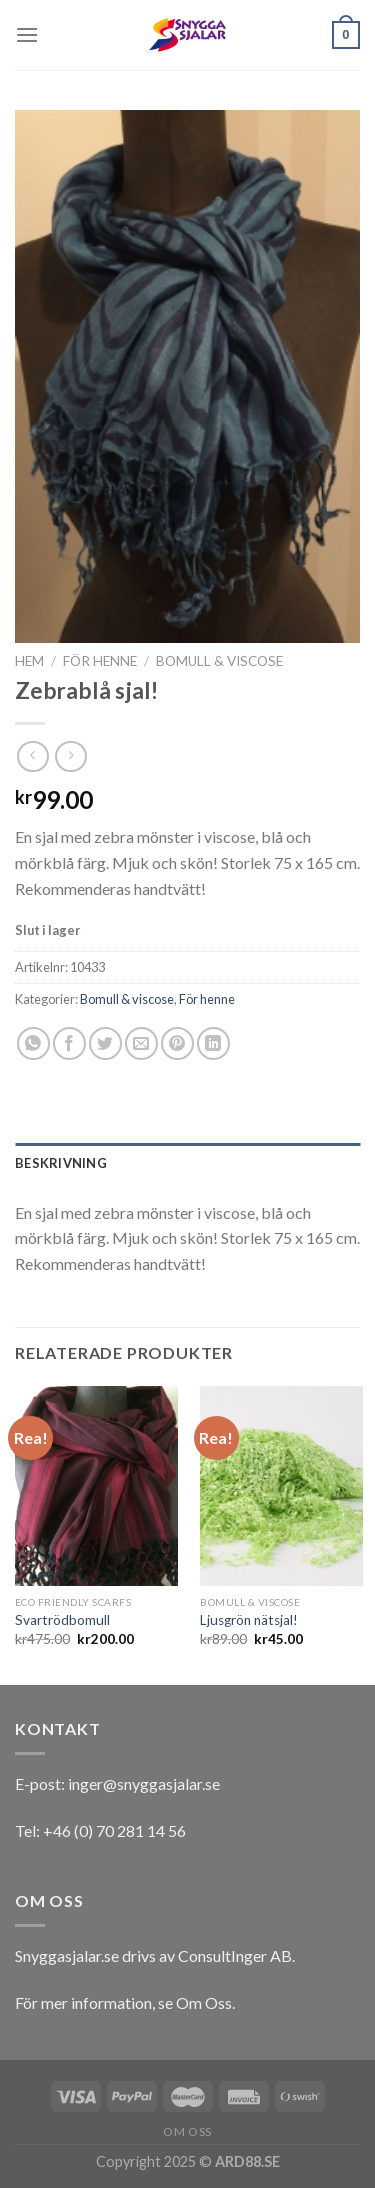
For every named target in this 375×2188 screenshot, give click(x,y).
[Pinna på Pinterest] (177, 1043)
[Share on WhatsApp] (33, 1043)
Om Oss (204, 2002)
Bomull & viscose (219, 661)
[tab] (187, 1163)
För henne (100, 661)
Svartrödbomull (62, 1620)
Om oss (187, 2131)
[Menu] (27, 34)
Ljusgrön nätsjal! (249, 1620)
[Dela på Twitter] (105, 1043)
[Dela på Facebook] (69, 1043)
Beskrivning (61, 1163)
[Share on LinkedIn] (213, 1043)
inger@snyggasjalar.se (144, 1783)
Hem (29, 661)
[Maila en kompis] (141, 1043)
